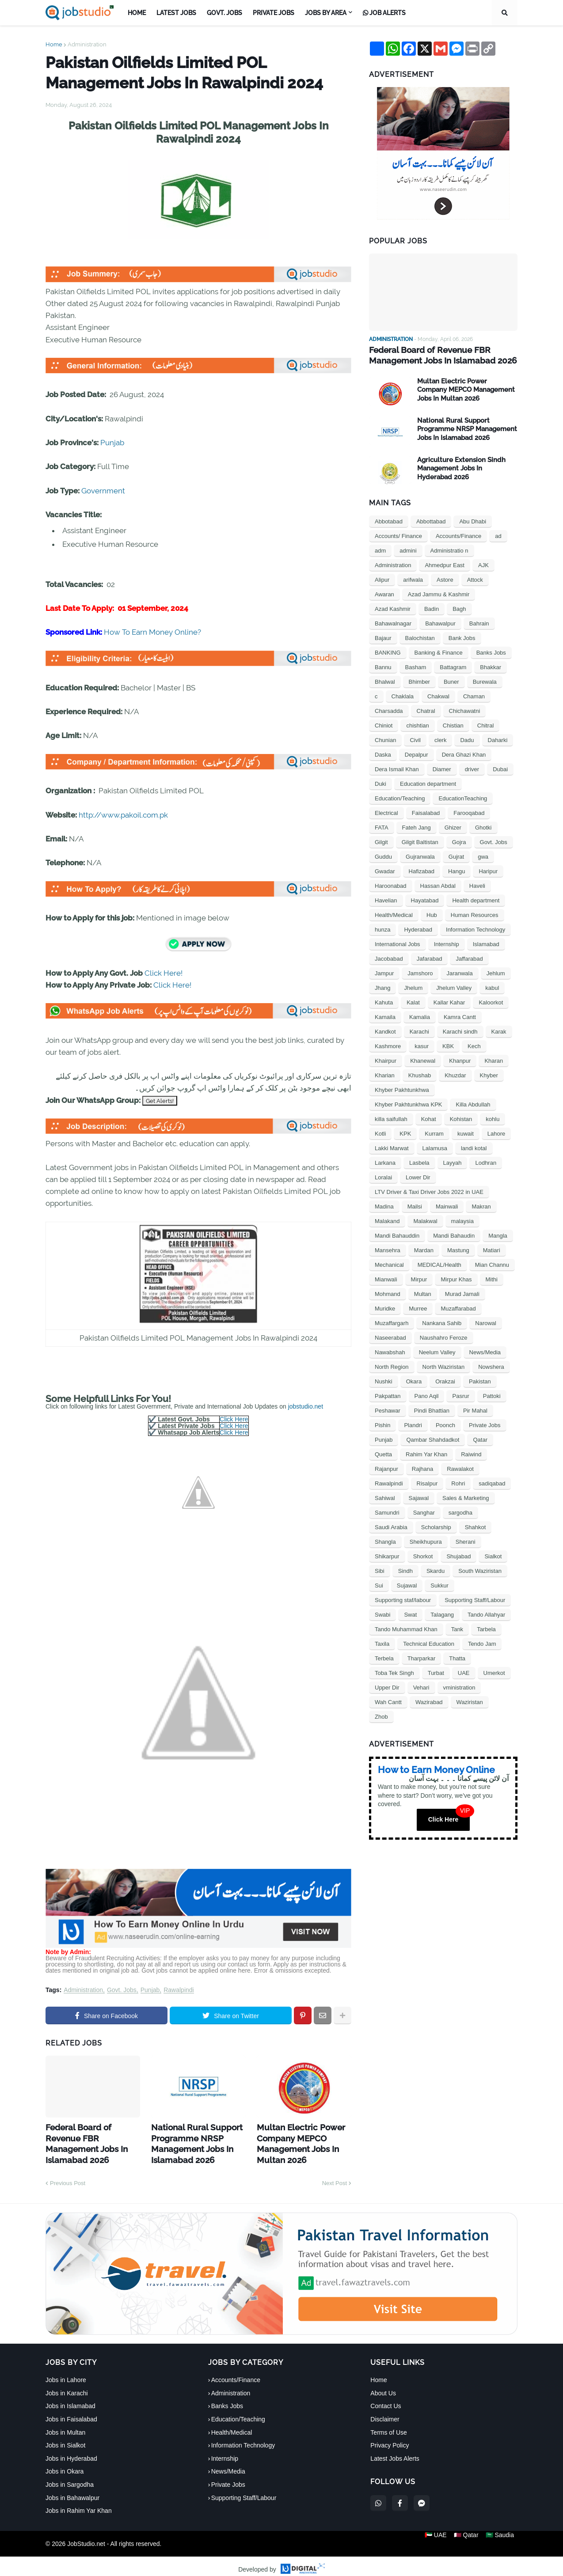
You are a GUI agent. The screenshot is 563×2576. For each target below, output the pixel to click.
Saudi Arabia (391, 1526)
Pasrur (460, 1394)
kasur (422, 1045)
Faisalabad (426, 811)
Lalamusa (434, 1147)
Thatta (457, 1657)
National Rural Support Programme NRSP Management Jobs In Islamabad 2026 (190, 2140)
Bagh (459, 607)
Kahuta (384, 1001)
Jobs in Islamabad (70, 2399)
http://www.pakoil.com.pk (123, 815)
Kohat (428, 1117)
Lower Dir (418, 1176)
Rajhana (422, 1467)
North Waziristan (443, 1365)
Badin (431, 607)
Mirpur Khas (456, 1278)
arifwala (413, 578)
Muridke (385, 1307)
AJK (483, 564)
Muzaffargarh (391, 1321)
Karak (498, 1030)
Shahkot (475, 1526)
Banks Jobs (491, 651)
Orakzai (445, 1380)
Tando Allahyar (486, 1613)
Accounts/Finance (458, 534)
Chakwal (438, 695)
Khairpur (385, 1059)
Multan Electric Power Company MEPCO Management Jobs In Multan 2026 (294, 2140)
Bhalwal (385, 680)
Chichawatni (464, 709)
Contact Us (385, 2399)
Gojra (459, 840)
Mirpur (419, 1278)
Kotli (380, 1132)
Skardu (435, 1569)
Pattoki (492, 1394)
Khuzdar (455, 1074)
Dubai (500, 768)
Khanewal (422, 1059)
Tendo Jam (482, 1642)
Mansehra (387, 1249)
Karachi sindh (460, 1030)
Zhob (381, 1715)
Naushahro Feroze (444, 1336)
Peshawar (387, 1409)
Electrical (386, 811)
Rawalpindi (179, 1990)
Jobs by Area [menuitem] (325, 12)
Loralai (383, 1176)
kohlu (492, 1117)
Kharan (493, 1059)
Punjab (112, 442)
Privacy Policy (389, 2438)
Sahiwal (385, 1496)
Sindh (405, 1569)
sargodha (460, 1511)
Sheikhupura (426, 1540)
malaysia (462, 1219)
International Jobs (397, 942)
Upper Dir (387, 1686)
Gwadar (385, 870)
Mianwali (386, 1278)
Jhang (382, 986)
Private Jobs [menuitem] (273, 12)
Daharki (498, 738)
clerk (440, 738)
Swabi (382, 1613)
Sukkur (439, 1584)
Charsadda (389, 709)
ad (498, 534)
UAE (464, 1671)
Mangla (497, 1234)
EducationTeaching (462, 797)
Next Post (334, 2176)
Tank (457, 1628)
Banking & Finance (439, 651)
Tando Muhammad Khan (406, 1628)
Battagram (453, 666)
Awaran (384, 593)
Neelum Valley (437, 1351)
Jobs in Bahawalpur (72, 2490)
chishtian (417, 724)
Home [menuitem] (137, 12)
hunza (382, 928)
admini (407, 549)
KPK (405, 1132)
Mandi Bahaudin (454, 1234)
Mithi (492, 1278)
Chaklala (403, 695)
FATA (381, 826)
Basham (415, 666)
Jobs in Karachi (67, 2386)
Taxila (382, 1642)
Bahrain (479, 622)
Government (103, 490)
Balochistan (420, 636)
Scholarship (436, 1526)
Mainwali (447, 1205)
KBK (448, 1045)
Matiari (491, 1249)
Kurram (434, 1132)
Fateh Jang (416, 826)
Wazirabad (429, 1700)
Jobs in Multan (65, 2425)
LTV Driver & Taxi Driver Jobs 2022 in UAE (429, 1190)
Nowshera (491, 1365)
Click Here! (164, 973)
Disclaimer (384, 2412)
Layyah (452, 1161)
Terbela (384, 1657)
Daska (383, 753)
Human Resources (474, 913)
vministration (459, 1686)
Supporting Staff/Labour (475, 1598)
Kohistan (461, 1117)
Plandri (413, 1424)
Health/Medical (394, 913)
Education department (428, 782)
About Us (383, 2386)
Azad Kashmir (393, 607)
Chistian (453, 724)
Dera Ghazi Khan (464, 753)
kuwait (465, 1132)
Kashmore (388, 1045)
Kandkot (385, 1030)
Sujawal (407, 1584)
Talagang (442, 1613)
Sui (379, 1584)
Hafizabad (422, 870)
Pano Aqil (427, 1394)
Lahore (496, 1132)
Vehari (421, 1686)
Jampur (384, 972)
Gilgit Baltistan (420, 840)
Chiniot (383, 724)
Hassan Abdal (438, 884)
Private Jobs (485, 1424)
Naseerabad (390, 1336)
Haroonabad (391, 884)
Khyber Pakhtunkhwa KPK (408, 1103)
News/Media (485, 1351)
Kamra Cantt (460, 1015)
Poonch (445, 1424)
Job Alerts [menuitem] (384, 12)
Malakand (387, 1219)
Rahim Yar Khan (426, 1453)
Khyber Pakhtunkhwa (402, 1088)
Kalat (413, 1001)
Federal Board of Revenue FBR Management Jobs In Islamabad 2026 (90, 2135)
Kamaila (385, 1015)
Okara (414, 1380)
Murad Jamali (462, 1292)
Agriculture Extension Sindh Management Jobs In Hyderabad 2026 (461, 467)
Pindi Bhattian (431, 1409)
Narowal (485, 1321)
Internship (446, 942)
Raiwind (471, 1453)
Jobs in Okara (65, 2464)
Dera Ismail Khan (397, 768)
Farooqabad (468, 811)
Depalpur (416, 753)
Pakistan (480, 1380)
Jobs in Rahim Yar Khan (79, 2504)
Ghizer (453, 826)
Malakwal (425, 1219)
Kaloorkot (491, 1001)
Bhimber (419, 680)
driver (472, 768)
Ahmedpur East (444, 564)
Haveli (477, 884)
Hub (431, 913)
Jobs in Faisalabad (71, 2412)
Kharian (385, 1074)
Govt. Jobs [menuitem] (224, 12)
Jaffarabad (469, 957)
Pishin (382, 1424)
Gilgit (381, 840)
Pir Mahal (475, 1409)
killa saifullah (391, 1117)
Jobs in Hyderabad (71, 2451)
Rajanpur (386, 1467)
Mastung (458, 1249)
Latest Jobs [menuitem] (176, 12)
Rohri (458, 1482)
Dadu (467, 738)
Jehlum (496, 972)
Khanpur (460, 1059)
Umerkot (494, 1671)
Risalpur (427, 1482)
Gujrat (456, 855)
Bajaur (383, 636)
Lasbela (419, 1161)
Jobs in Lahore (66, 2373)
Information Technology (475, 928)
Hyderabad (418, 928)
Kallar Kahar (449, 1001)
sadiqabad (492, 1482)
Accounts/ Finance (398, 534)
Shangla (385, 1540)
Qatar (480, 1438)
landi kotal (474, 1147)
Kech (474, 1045)
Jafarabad (429, 957)
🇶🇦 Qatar (466, 2536)
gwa (483, 855)
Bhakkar (490, 666)
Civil (415, 738)
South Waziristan (480, 1569)
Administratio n (449, 549)
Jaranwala (459, 972)
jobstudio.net (305, 1406)
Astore (445, 578)
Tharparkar (421, 1657)
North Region (392, 1365)
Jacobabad (389, 957)
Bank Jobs (462, 636)
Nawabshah (390, 1351)
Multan (422, 1292)
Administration (87, 44)
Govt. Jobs (122, 1990)
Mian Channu (492, 1263)
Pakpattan (388, 1394)
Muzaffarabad (458, 1307)
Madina (384, 1205)
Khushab (419, 1074)
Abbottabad (431, 520)
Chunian (385, 738)
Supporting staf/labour (403, 1598)
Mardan (424, 1249)
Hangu (456, 870)
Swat (410, 1613)
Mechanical (389, 1263)
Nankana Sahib (441, 1321)
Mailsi (414, 1205)
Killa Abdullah (473, 1103)
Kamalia (419, 1015)
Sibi (379, 1569)
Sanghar (424, 1511)
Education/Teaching (400, 797)
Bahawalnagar (393, 622)
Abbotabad (389, 520)
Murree (418, 1307)
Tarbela (486, 1628)
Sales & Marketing (465, 1496)
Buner (451, 680)
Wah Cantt (388, 1700)
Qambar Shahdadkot (432, 1438)
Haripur (488, 870)
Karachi (419, 1030)
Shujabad (458, 1555)
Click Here (234, 1419)
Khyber (489, 1074)
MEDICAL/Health (439, 1263)
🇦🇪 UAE (432, 2536)
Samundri (387, 1511)
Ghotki (483, 826)
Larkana (385, 1161)
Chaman (474, 695)
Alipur (382, 578)
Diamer (442, 768)
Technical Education (428, 1642)
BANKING (388, 651)
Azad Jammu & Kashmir (438, 593)
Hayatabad (425, 899)
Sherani (466, 1540)
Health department (475, 899)
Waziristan (469, 1700)
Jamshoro (420, 972)
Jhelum (413, 986)
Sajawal (419, 1496)
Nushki (383, 1380)
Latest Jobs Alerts (394, 2451)
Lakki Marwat (392, 1147)
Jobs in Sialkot (65, 2438)
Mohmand (387, 1292)
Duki (380, 782)
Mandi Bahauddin (397, 1234)
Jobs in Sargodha (70, 2477)
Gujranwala (420, 855)
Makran (481, 1205)
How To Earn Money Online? (152, 632)
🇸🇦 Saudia (503, 2536)
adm (380, 549)
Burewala (485, 680)
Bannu (383, 666)
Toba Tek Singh (394, 1671)
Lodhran (485, 1161)
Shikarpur (387, 1555)
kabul (492, 986)
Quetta (383, 1453)
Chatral (426, 709)
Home (54, 44)
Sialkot (493, 1555)
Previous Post (67, 2176)
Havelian (386, 899)
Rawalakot (460, 1467)
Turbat (436, 1671)
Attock (475, 578)
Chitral (485, 724)
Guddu (383, 855)
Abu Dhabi (472, 520)
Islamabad (486, 942)
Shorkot (423, 1555)
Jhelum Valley (454, 986)
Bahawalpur (440, 622)
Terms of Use (388, 2425)
